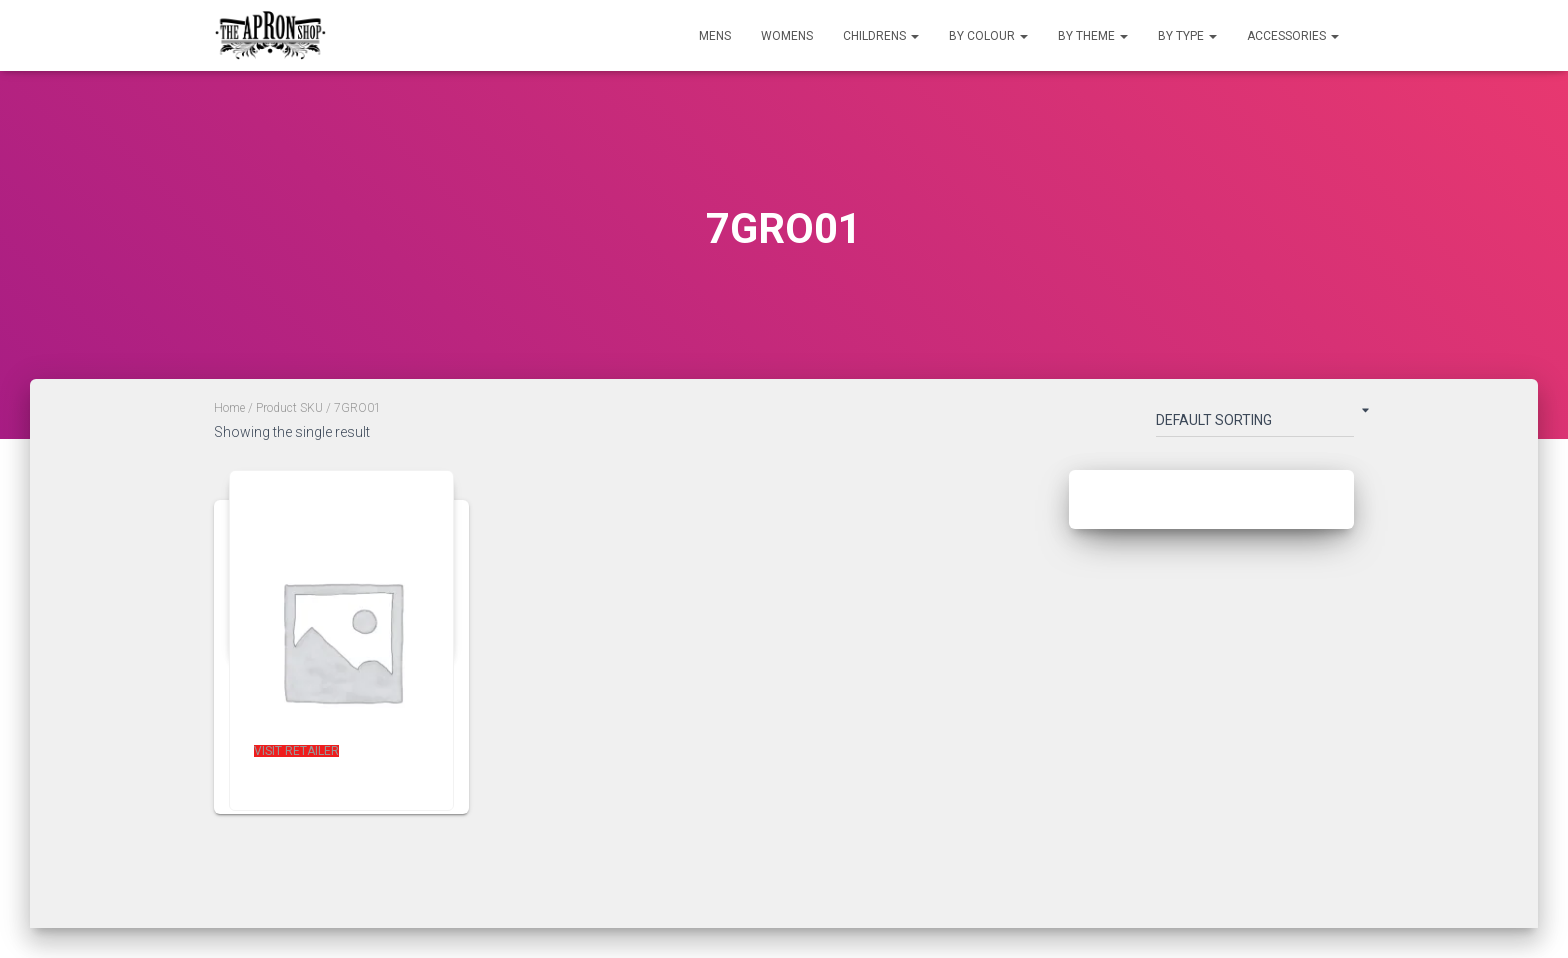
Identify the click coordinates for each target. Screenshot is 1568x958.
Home (229, 408)
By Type (1187, 36)
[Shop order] (1255, 424)
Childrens (881, 36)
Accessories (1293, 36)
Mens (715, 36)
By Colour (988, 36)
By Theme (1093, 36)
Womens (787, 36)
